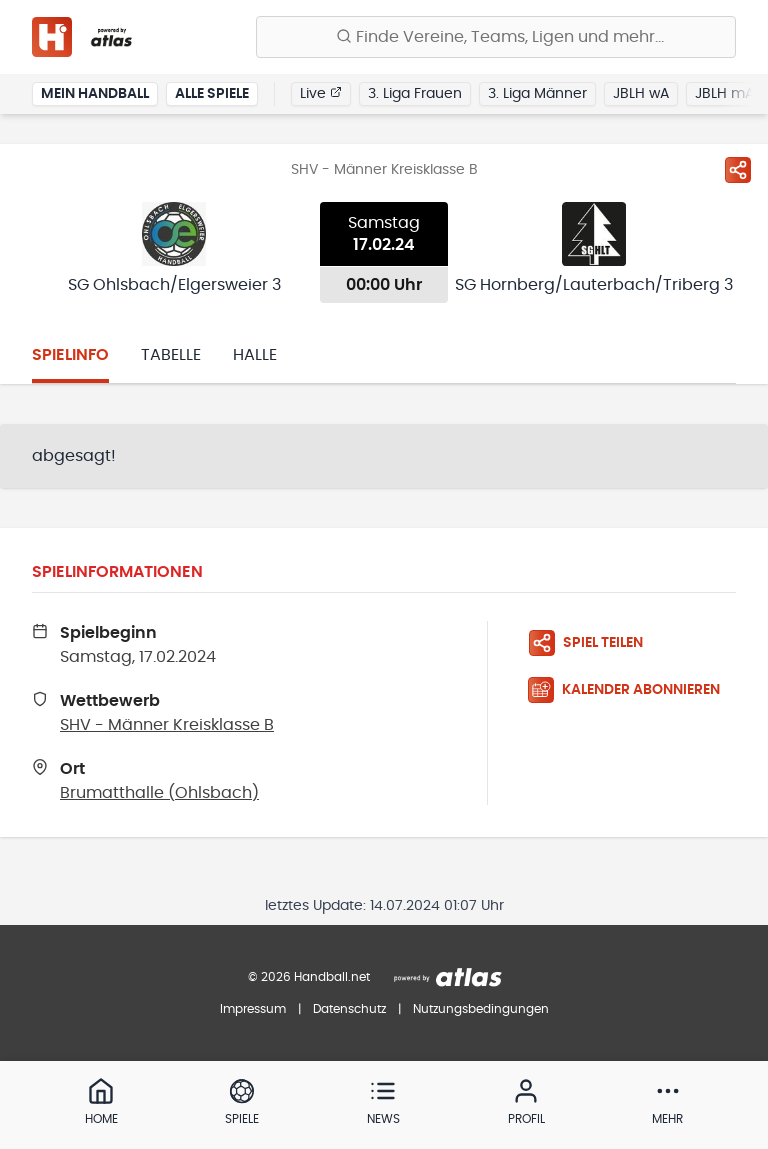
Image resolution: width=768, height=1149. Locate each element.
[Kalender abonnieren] (632, 690)
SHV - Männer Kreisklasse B (167, 725)
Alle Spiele (212, 94)
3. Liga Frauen (415, 94)
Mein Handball (95, 94)
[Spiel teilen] (738, 170)
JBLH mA (724, 94)
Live (321, 93)
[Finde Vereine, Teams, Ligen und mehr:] (496, 37)
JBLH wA (641, 94)
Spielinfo (70, 355)
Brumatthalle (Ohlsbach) (159, 793)
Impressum (253, 1009)
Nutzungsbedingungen (481, 1009)
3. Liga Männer (537, 94)
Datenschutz (349, 1009)
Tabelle (171, 355)
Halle (255, 355)
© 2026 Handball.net (309, 977)
